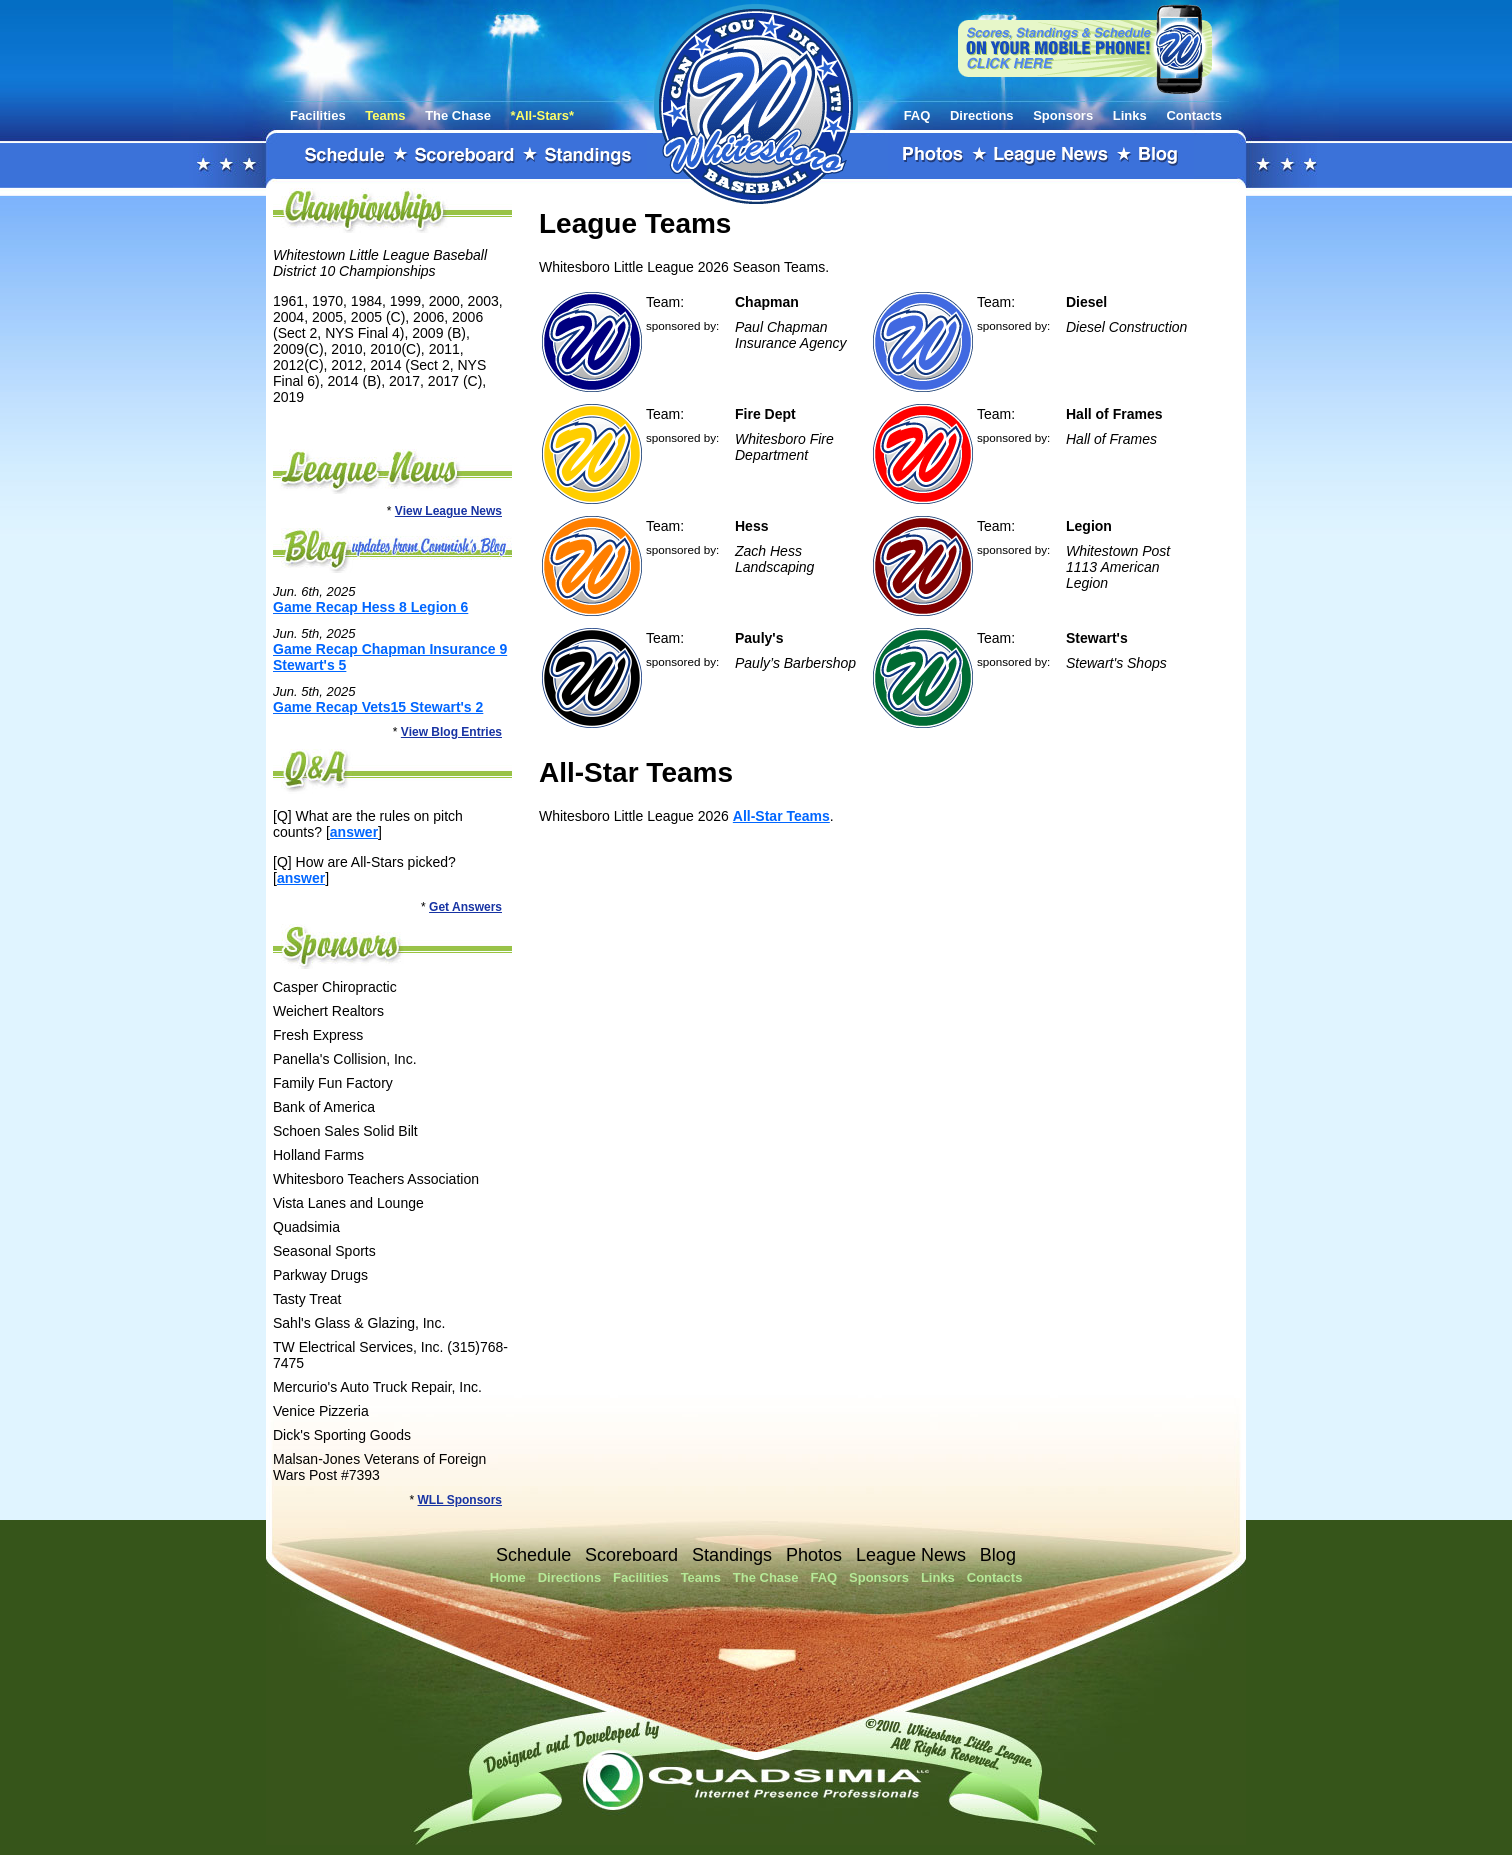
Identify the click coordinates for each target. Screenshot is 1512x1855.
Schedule (345, 156)
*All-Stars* (543, 115)
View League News (448, 511)
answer (354, 832)
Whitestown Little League (756, 104)
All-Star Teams (781, 816)
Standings (588, 156)
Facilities (318, 115)
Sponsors (1063, 115)
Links (1130, 115)
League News (1052, 156)
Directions (982, 115)
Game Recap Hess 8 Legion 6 (370, 607)
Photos (934, 156)
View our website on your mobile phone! (1085, 49)
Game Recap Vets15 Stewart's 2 (378, 707)
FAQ (917, 115)
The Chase (458, 115)
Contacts (1194, 115)
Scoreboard (465, 156)
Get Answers (465, 907)
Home (508, 1577)
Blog (1159, 156)
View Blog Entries (451, 732)
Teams (385, 115)
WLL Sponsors (460, 1500)
